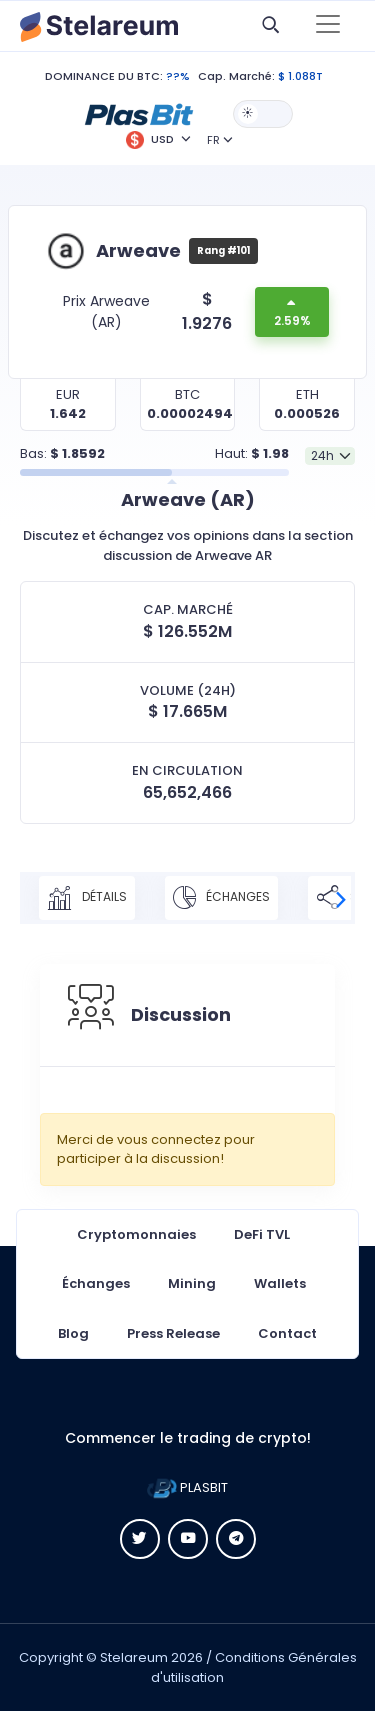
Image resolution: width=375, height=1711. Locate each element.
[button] (139, 113)
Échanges (221, 898)
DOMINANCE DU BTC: (104, 76)
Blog (73, 1333)
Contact (287, 1333)
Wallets (280, 1283)
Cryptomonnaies (136, 1234)
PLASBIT (187, 1487)
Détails (87, 898)
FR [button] (213, 140)
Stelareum (134, 1657)
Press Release (173, 1333)
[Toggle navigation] (328, 26)
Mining (192, 1283)
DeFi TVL (262, 1234)
